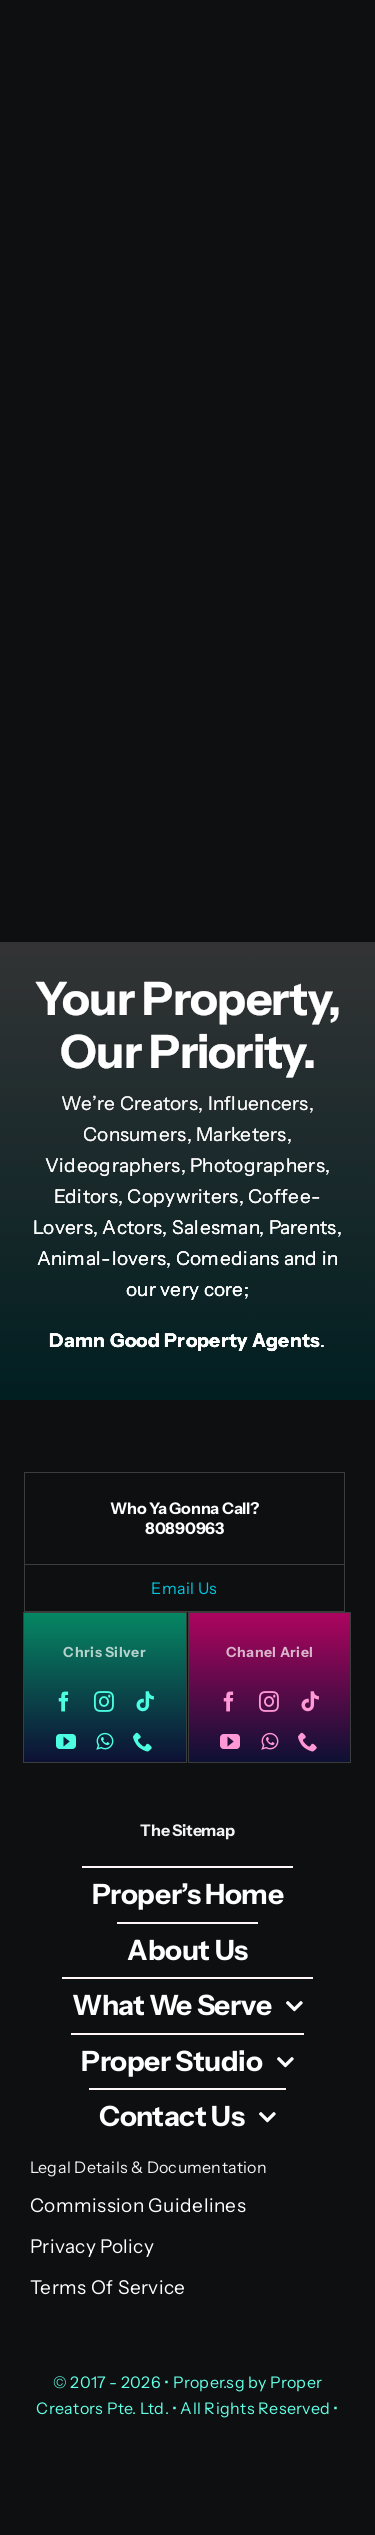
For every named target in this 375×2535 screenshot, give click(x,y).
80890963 (184, 1528)
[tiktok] (145, 1702)
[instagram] (104, 1702)
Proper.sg (210, 2382)
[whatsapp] (104, 1742)
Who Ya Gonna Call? (184, 1508)
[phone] (143, 1742)
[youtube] (66, 1742)
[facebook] (64, 1702)
